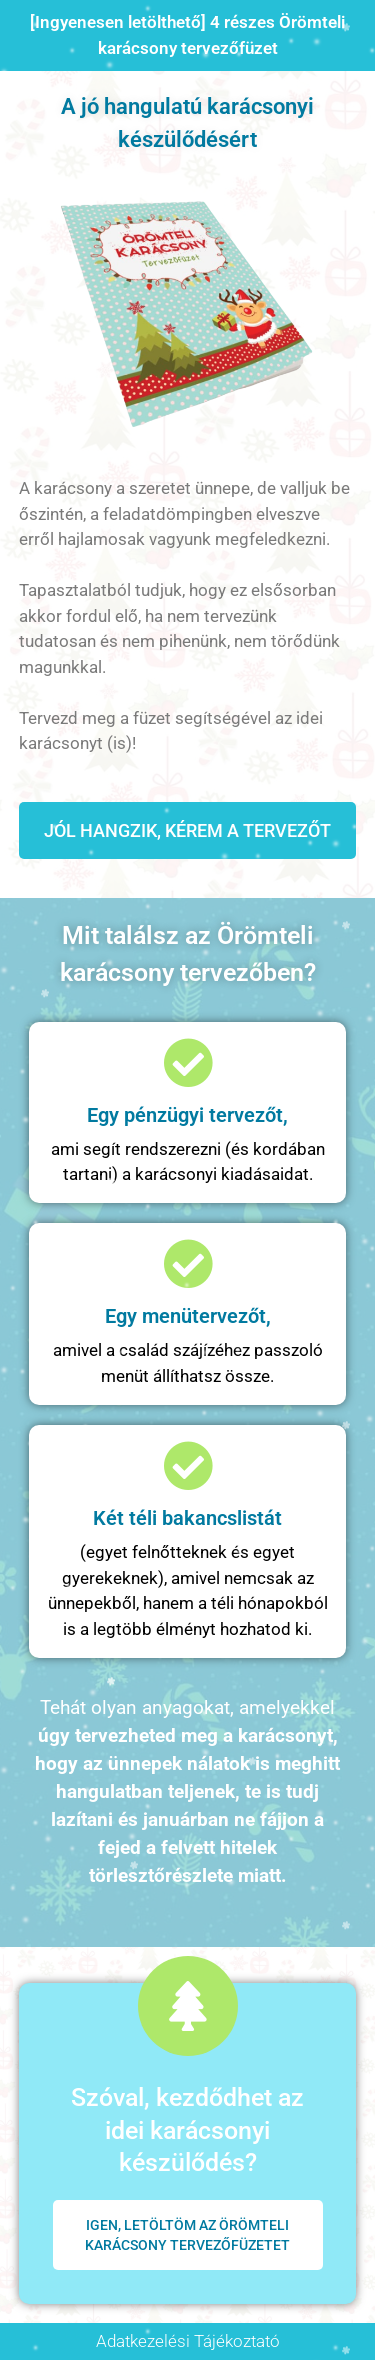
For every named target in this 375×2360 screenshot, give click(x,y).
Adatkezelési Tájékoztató (188, 2341)
